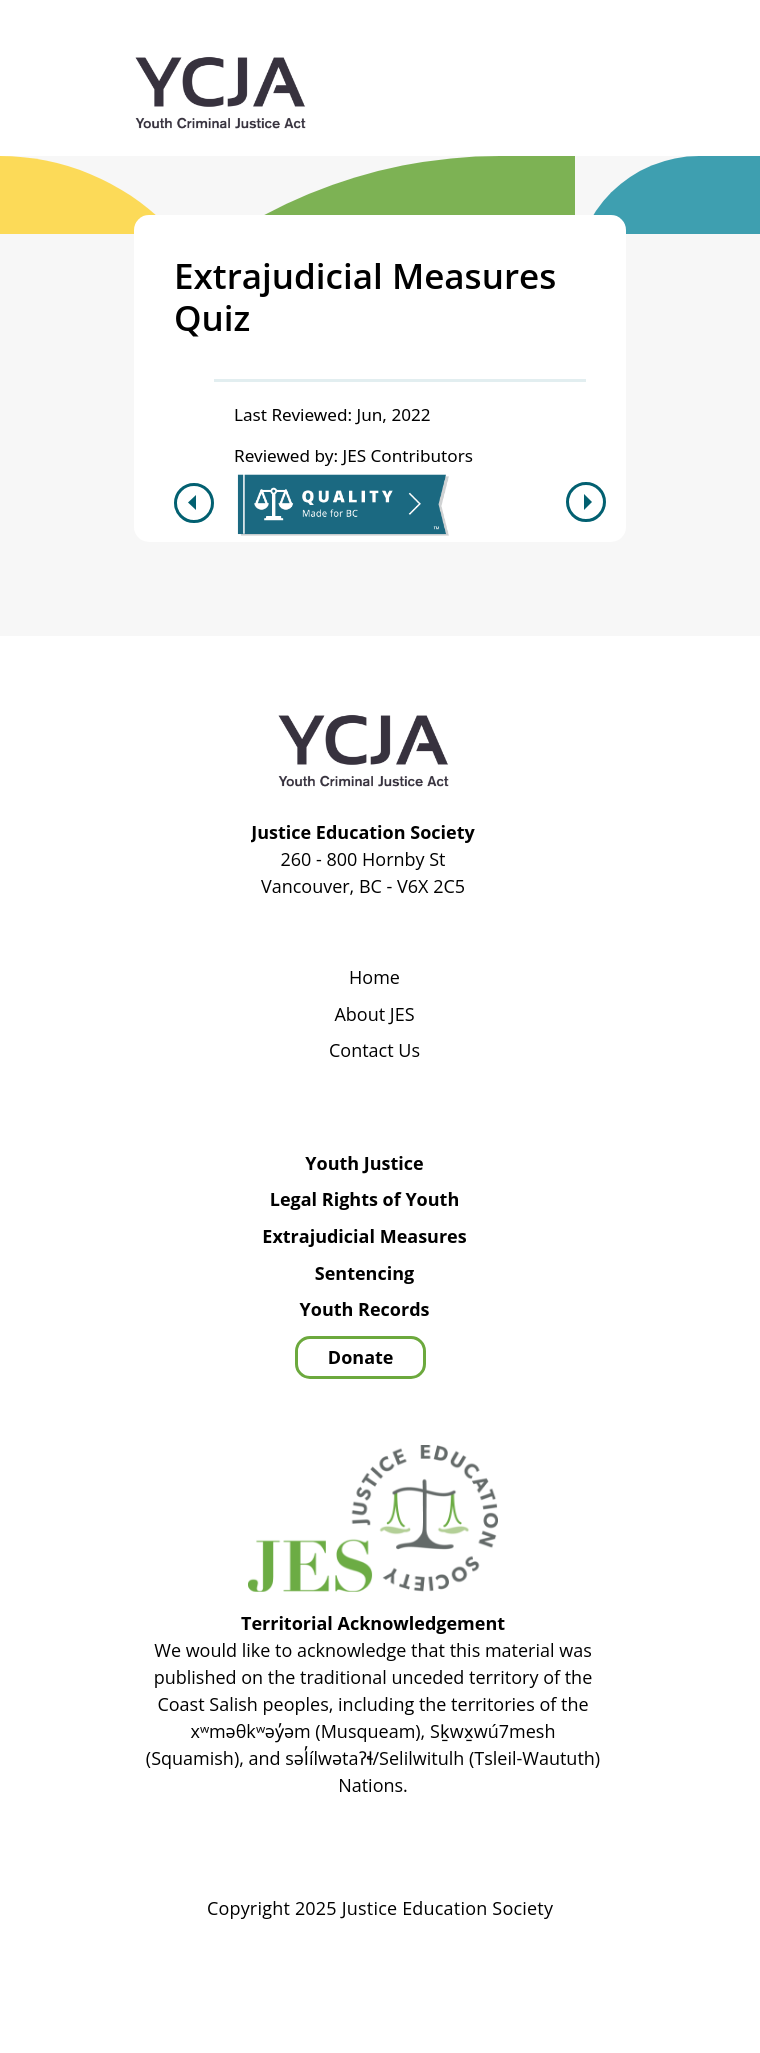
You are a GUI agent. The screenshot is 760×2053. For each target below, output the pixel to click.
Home (374, 978)
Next (588, 502)
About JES (374, 1015)
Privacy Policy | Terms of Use (526, 1965)
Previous (191, 503)
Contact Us (374, 1051)
